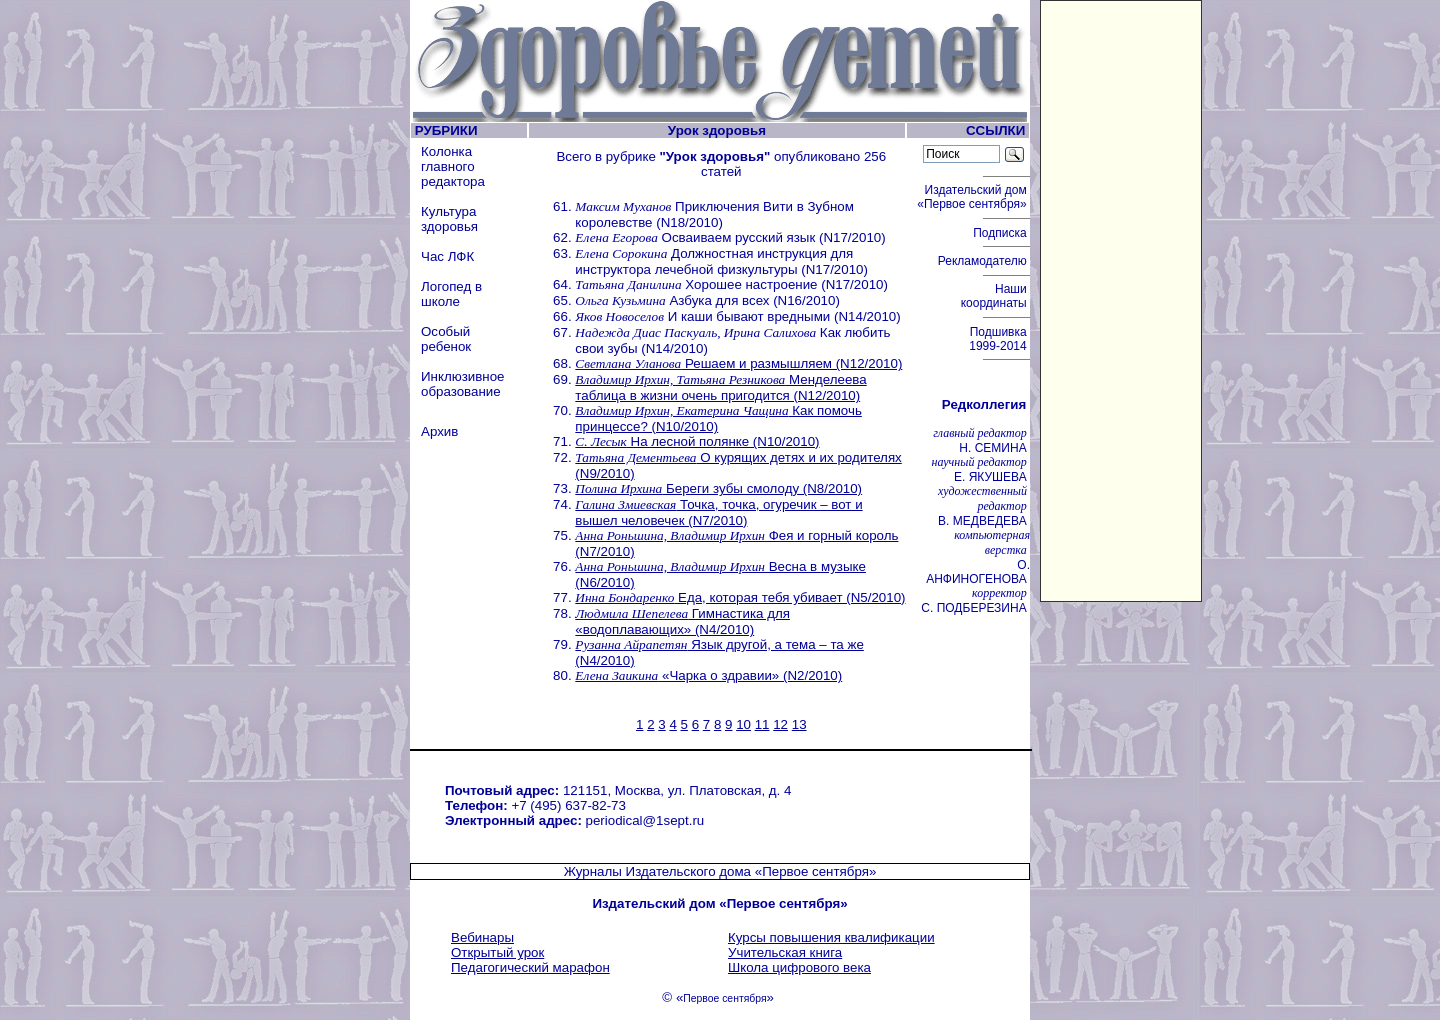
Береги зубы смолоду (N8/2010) (718, 488)
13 (799, 724)
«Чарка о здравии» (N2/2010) (708, 675)
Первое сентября (724, 998)
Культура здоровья (449, 219)
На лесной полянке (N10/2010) (697, 441)
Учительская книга (785, 952)
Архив (439, 431)
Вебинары (482, 937)
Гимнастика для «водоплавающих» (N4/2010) (682, 621)
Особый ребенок (446, 339)
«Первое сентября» (816, 871)
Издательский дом (973, 197)
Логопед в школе (451, 294)
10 (743, 724)
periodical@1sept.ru (645, 820)
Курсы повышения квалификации (831, 937)
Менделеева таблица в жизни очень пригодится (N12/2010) (720, 387)
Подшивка (999, 339)
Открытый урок (497, 952)
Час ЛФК (447, 256)
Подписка (1001, 233)
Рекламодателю (984, 261)
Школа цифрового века (799, 967)
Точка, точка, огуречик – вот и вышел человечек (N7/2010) (718, 512)
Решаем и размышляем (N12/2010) (738, 363)
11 (762, 724)
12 (780, 724)
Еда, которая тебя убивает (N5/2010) (740, 597)
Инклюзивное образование (463, 384)
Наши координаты (995, 296)
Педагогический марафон (530, 967)
